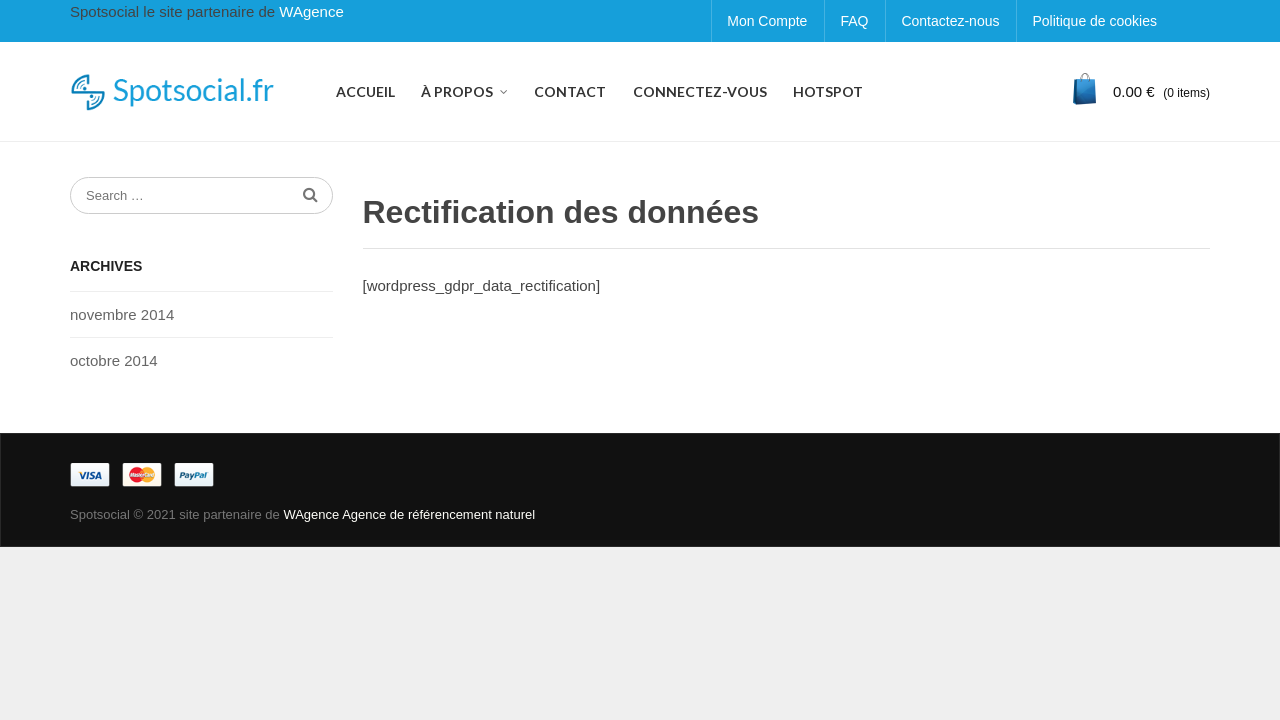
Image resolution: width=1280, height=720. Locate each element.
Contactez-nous (950, 21)
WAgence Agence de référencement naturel (409, 514)
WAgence (311, 11)
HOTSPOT (828, 91)
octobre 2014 (114, 360)
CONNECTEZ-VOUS (700, 91)
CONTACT (570, 91)
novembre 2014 (122, 314)
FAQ (854, 21)
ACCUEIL (365, 91)
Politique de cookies (1094, 21)
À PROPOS (457, 91)
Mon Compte (767, 21)
